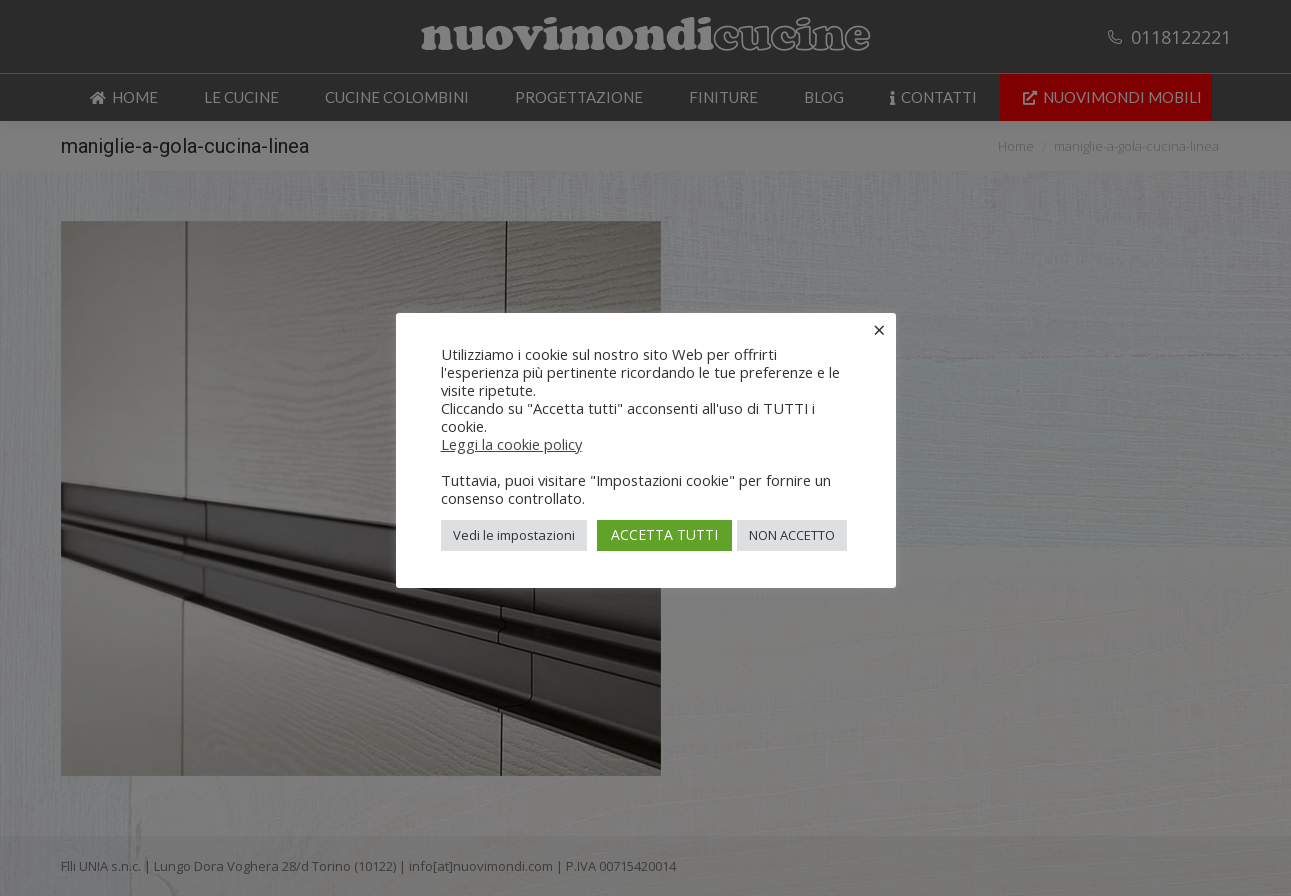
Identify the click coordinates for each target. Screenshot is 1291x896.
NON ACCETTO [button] (792, 535)
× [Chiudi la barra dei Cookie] (879, 329)
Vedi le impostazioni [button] (514, 535)
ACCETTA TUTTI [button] (664, 534)
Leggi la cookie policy (511, 444)
